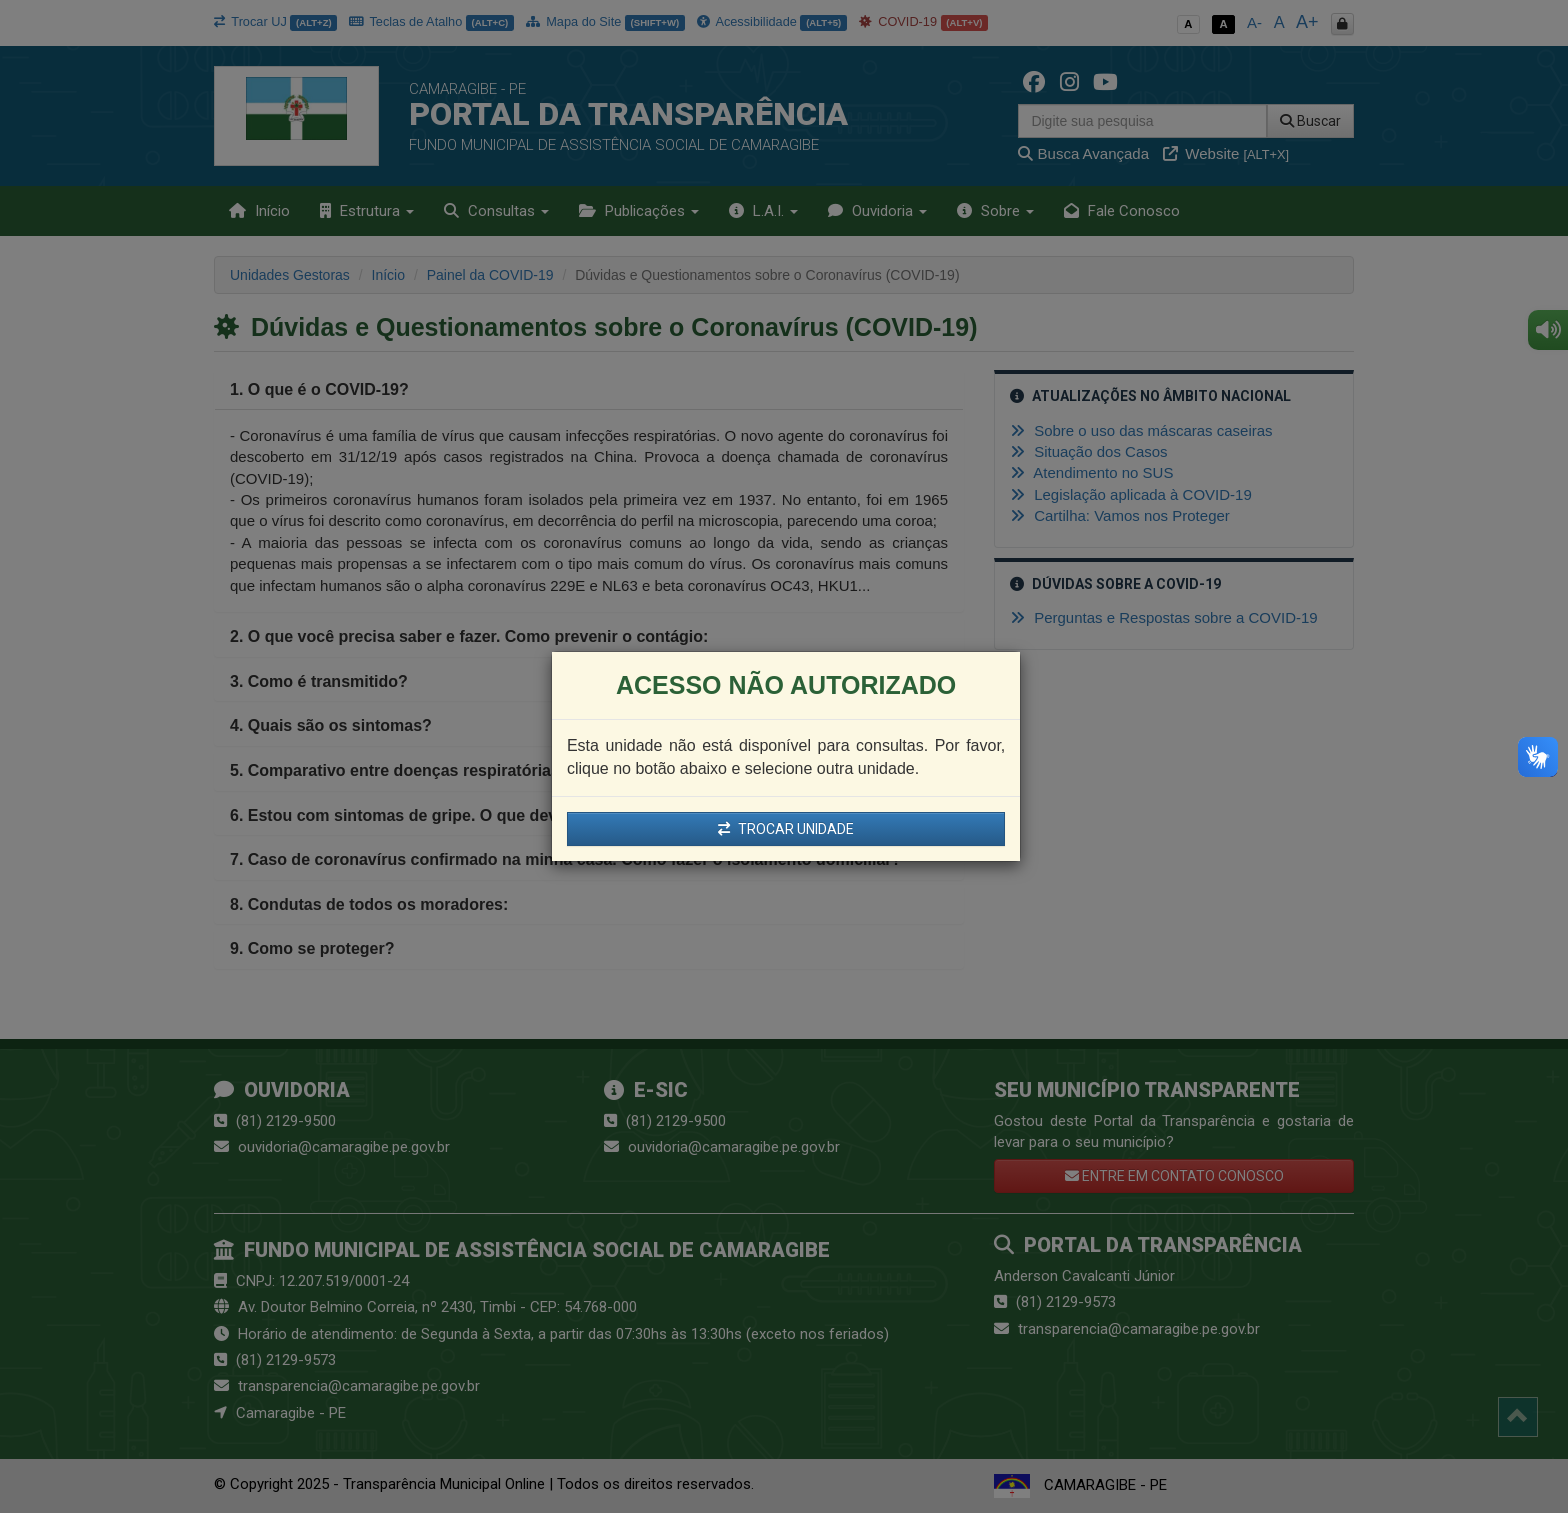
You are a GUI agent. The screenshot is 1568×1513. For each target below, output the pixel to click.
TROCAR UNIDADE (786, 829)
